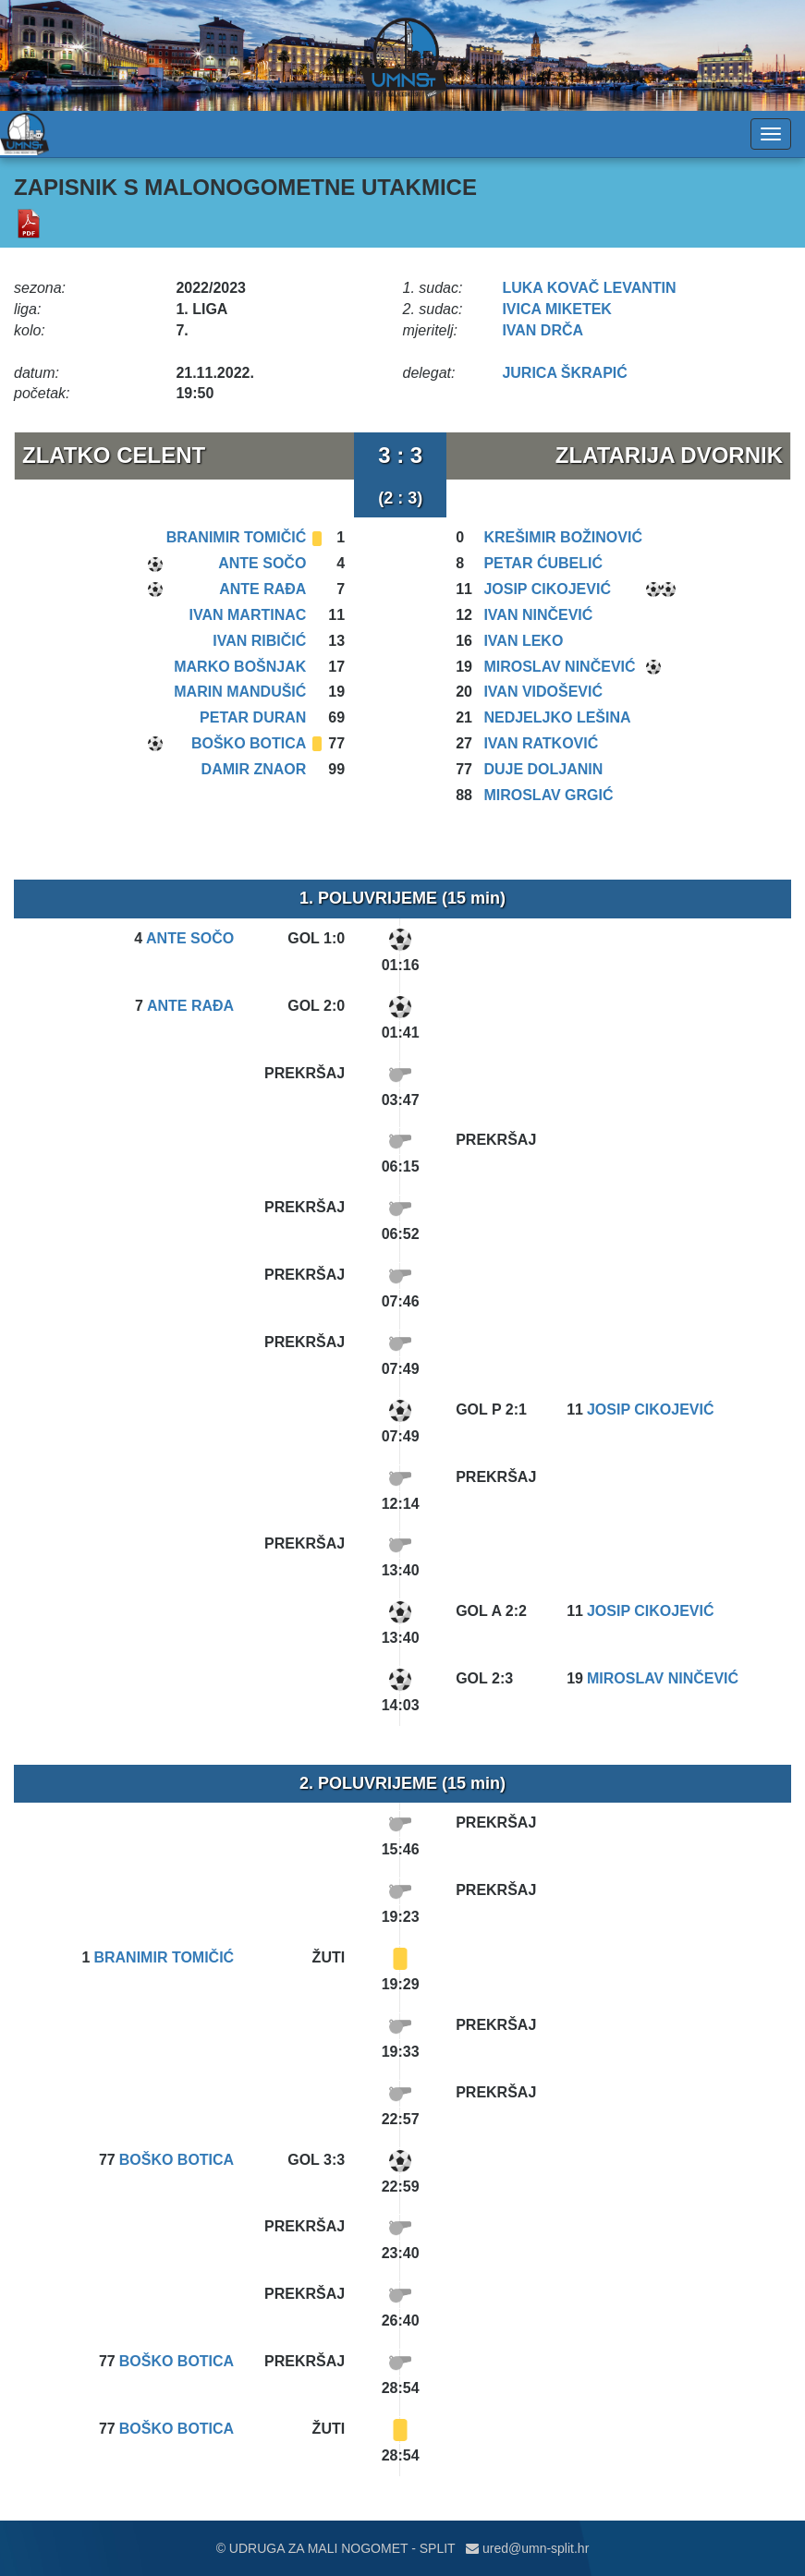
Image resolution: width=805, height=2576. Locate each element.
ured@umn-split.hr (527, 2548)
